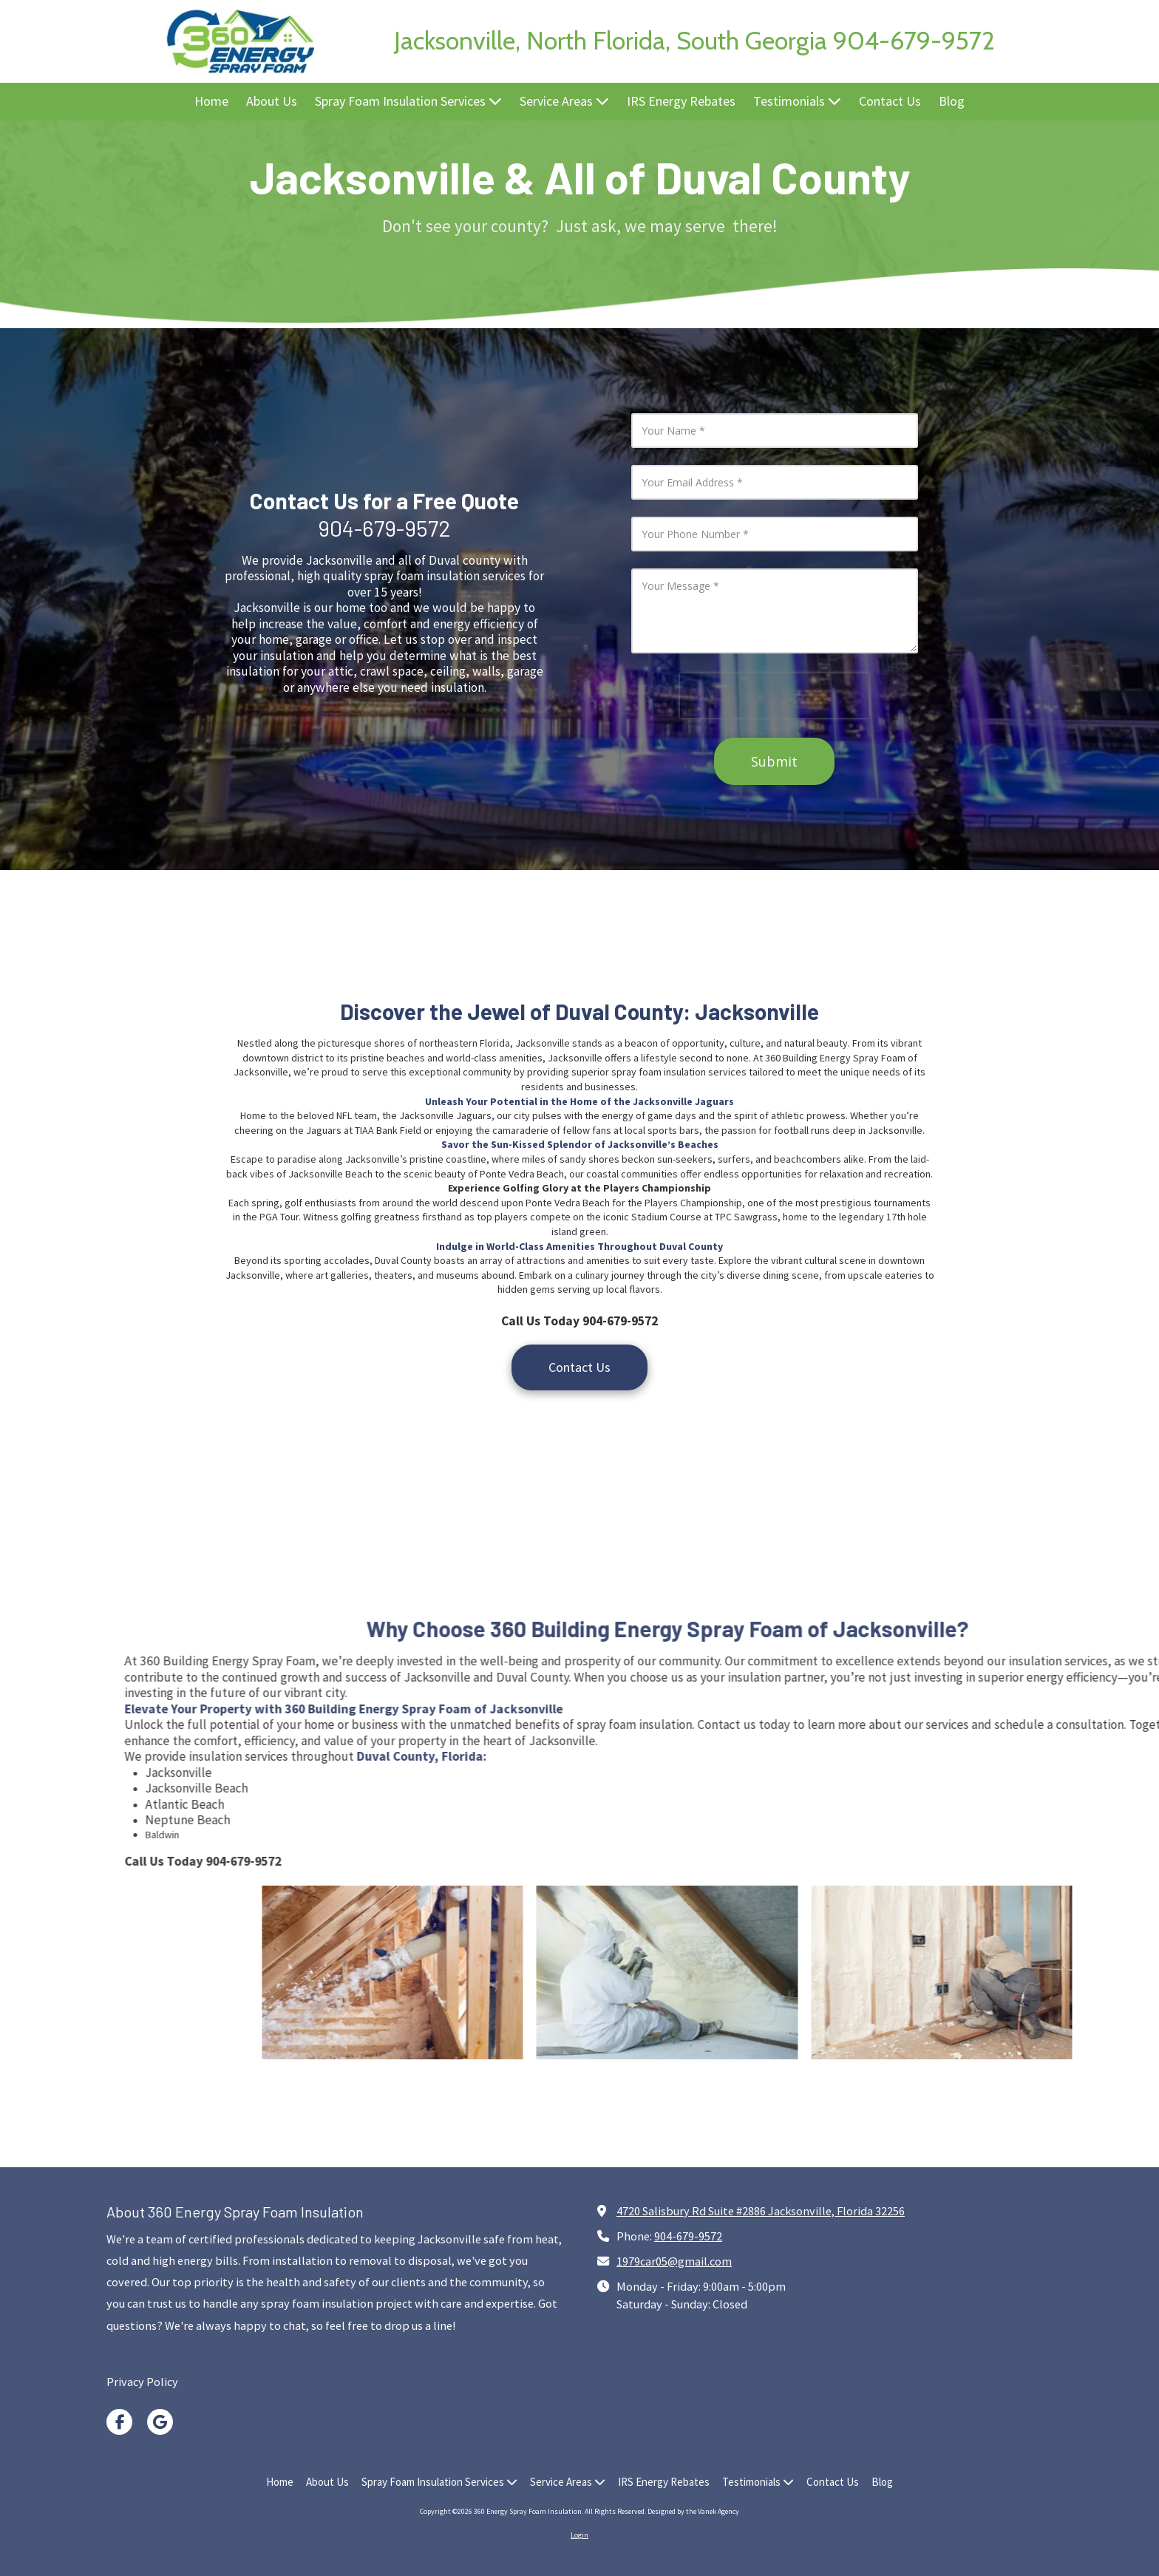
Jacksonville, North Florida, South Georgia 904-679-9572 (694, 40)
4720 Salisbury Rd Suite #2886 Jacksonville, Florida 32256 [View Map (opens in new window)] (760, 2210)
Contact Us (579, 1367)
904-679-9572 (688, 2236)
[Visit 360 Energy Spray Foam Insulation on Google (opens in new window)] (160, 2422)
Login (579, 2535)
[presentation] (774, 695)
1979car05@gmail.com (674, 2261)
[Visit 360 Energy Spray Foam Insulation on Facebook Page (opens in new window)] (119, 2422)
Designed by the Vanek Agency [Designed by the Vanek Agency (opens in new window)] (693, 2511)
